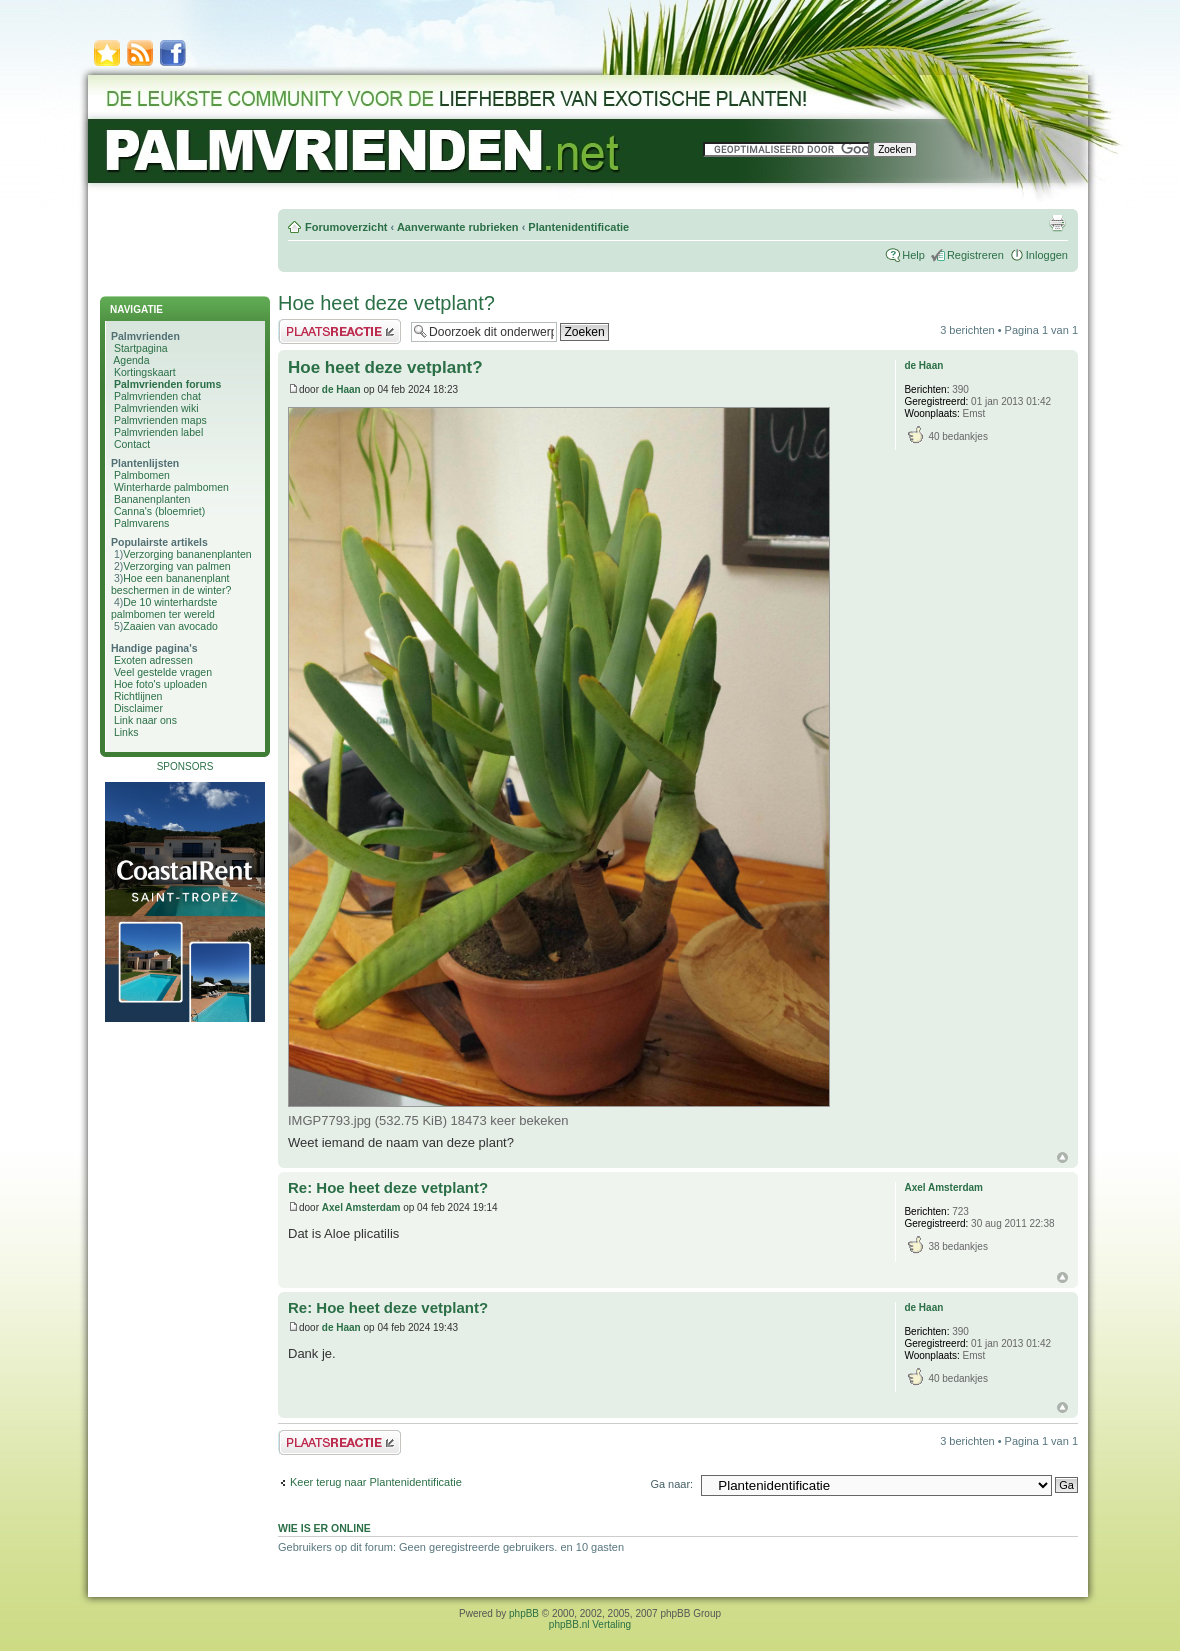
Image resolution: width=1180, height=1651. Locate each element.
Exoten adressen (153, 660)
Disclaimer (138, 708)
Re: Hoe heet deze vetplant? (388, 1187)
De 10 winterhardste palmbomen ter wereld (164, 608)
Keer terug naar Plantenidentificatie (376, 1482)
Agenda (131, 360)
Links (126, 732)
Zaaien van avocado (170, 626)
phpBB (524, 1613)
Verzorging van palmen (176, 566)
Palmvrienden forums (167, 384)
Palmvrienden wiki (156, 408)
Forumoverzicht (346, 227)
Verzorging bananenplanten (187, 554)
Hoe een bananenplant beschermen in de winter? (171, 584)
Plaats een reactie (339, 331)
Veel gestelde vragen (163, 672)
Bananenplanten (152, 499)
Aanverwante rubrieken (458, 227)
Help (913, 255)
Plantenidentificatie (578, 227)
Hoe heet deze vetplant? (386, 303)
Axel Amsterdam (361, 1207)
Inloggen (1047, 255)
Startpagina (141, 348)
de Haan (341, 389)
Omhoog (1062, 1157)
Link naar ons (145, 720)
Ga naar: (671, 1484)
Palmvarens (141, 523)
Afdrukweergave (1057, 223)
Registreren (975, 255)
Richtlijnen (138, 696)
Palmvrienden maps (160, 420)
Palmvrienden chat (157, 396)
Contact (132, 444)
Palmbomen (142, 475)
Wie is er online (324, 1528)
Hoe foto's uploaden (160, 684)
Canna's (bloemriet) (159, 511)
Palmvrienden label (158, 432)
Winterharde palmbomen (171, 487)
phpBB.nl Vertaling (590, 1624)
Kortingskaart (145, 372)
